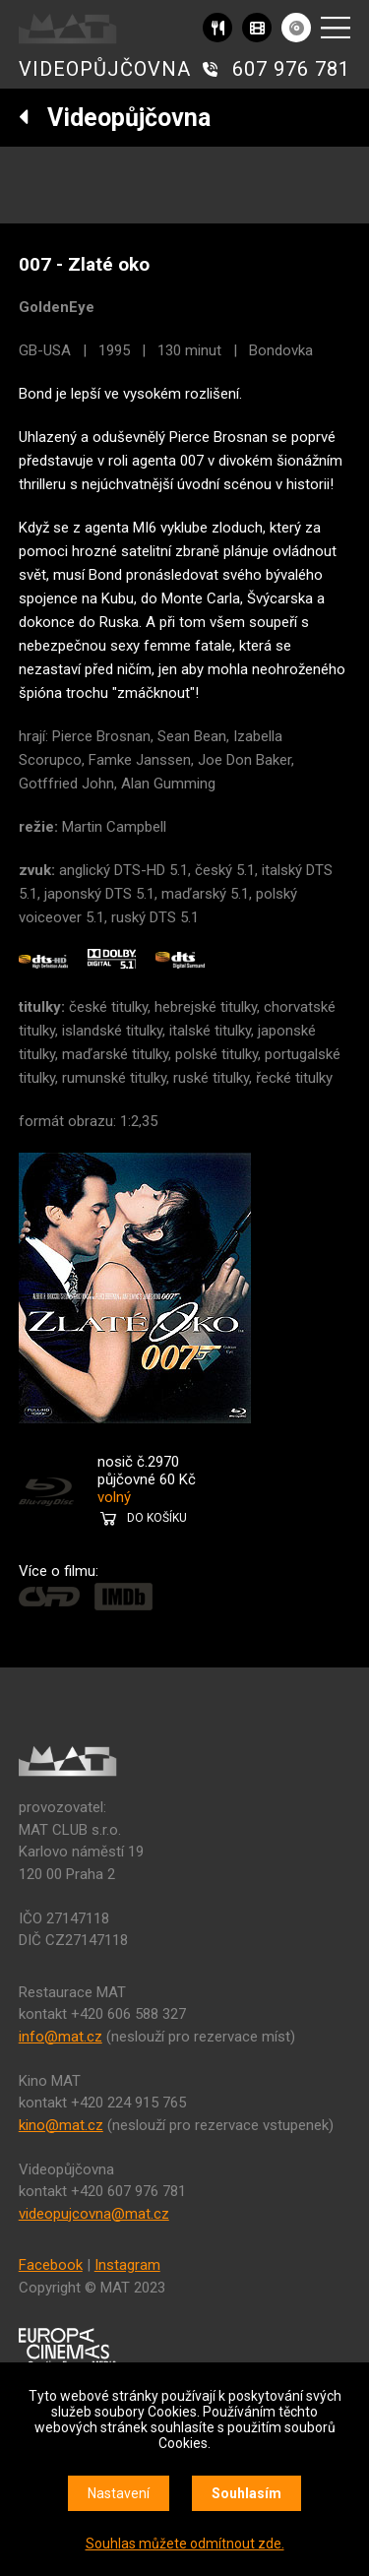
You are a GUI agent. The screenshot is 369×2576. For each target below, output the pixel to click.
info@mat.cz (60, 2036)
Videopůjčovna (115, 117)
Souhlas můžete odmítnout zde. (185, 2543)
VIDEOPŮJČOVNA (105, 69)
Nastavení (119, 2493)
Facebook (51, 2265)
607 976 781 (291, 69)
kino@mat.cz (61, 2125)
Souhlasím (246, 2493)
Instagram (127, 2265)
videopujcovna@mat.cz (94, 2214)
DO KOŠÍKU (157, 1518)
